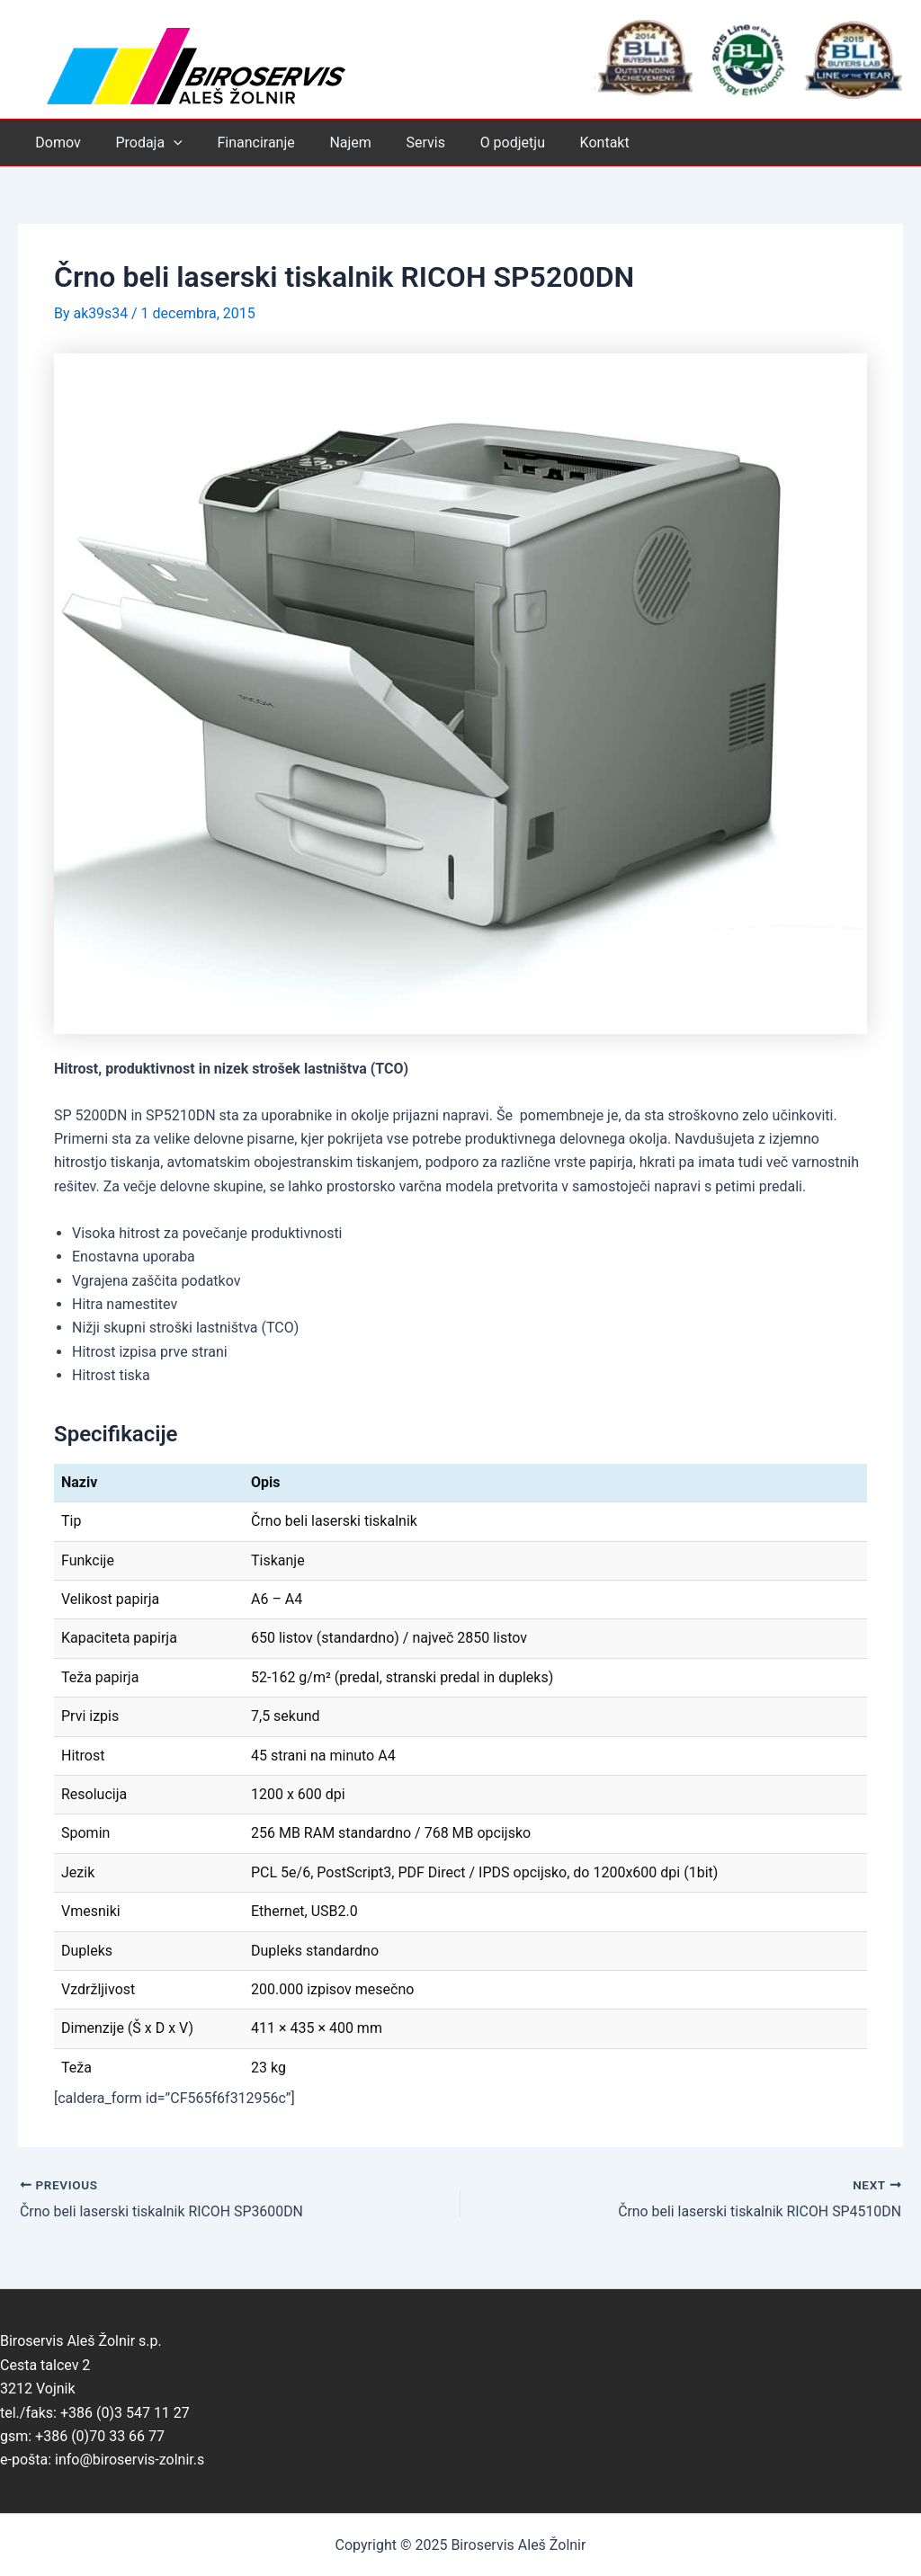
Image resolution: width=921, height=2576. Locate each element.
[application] (165, 142)
